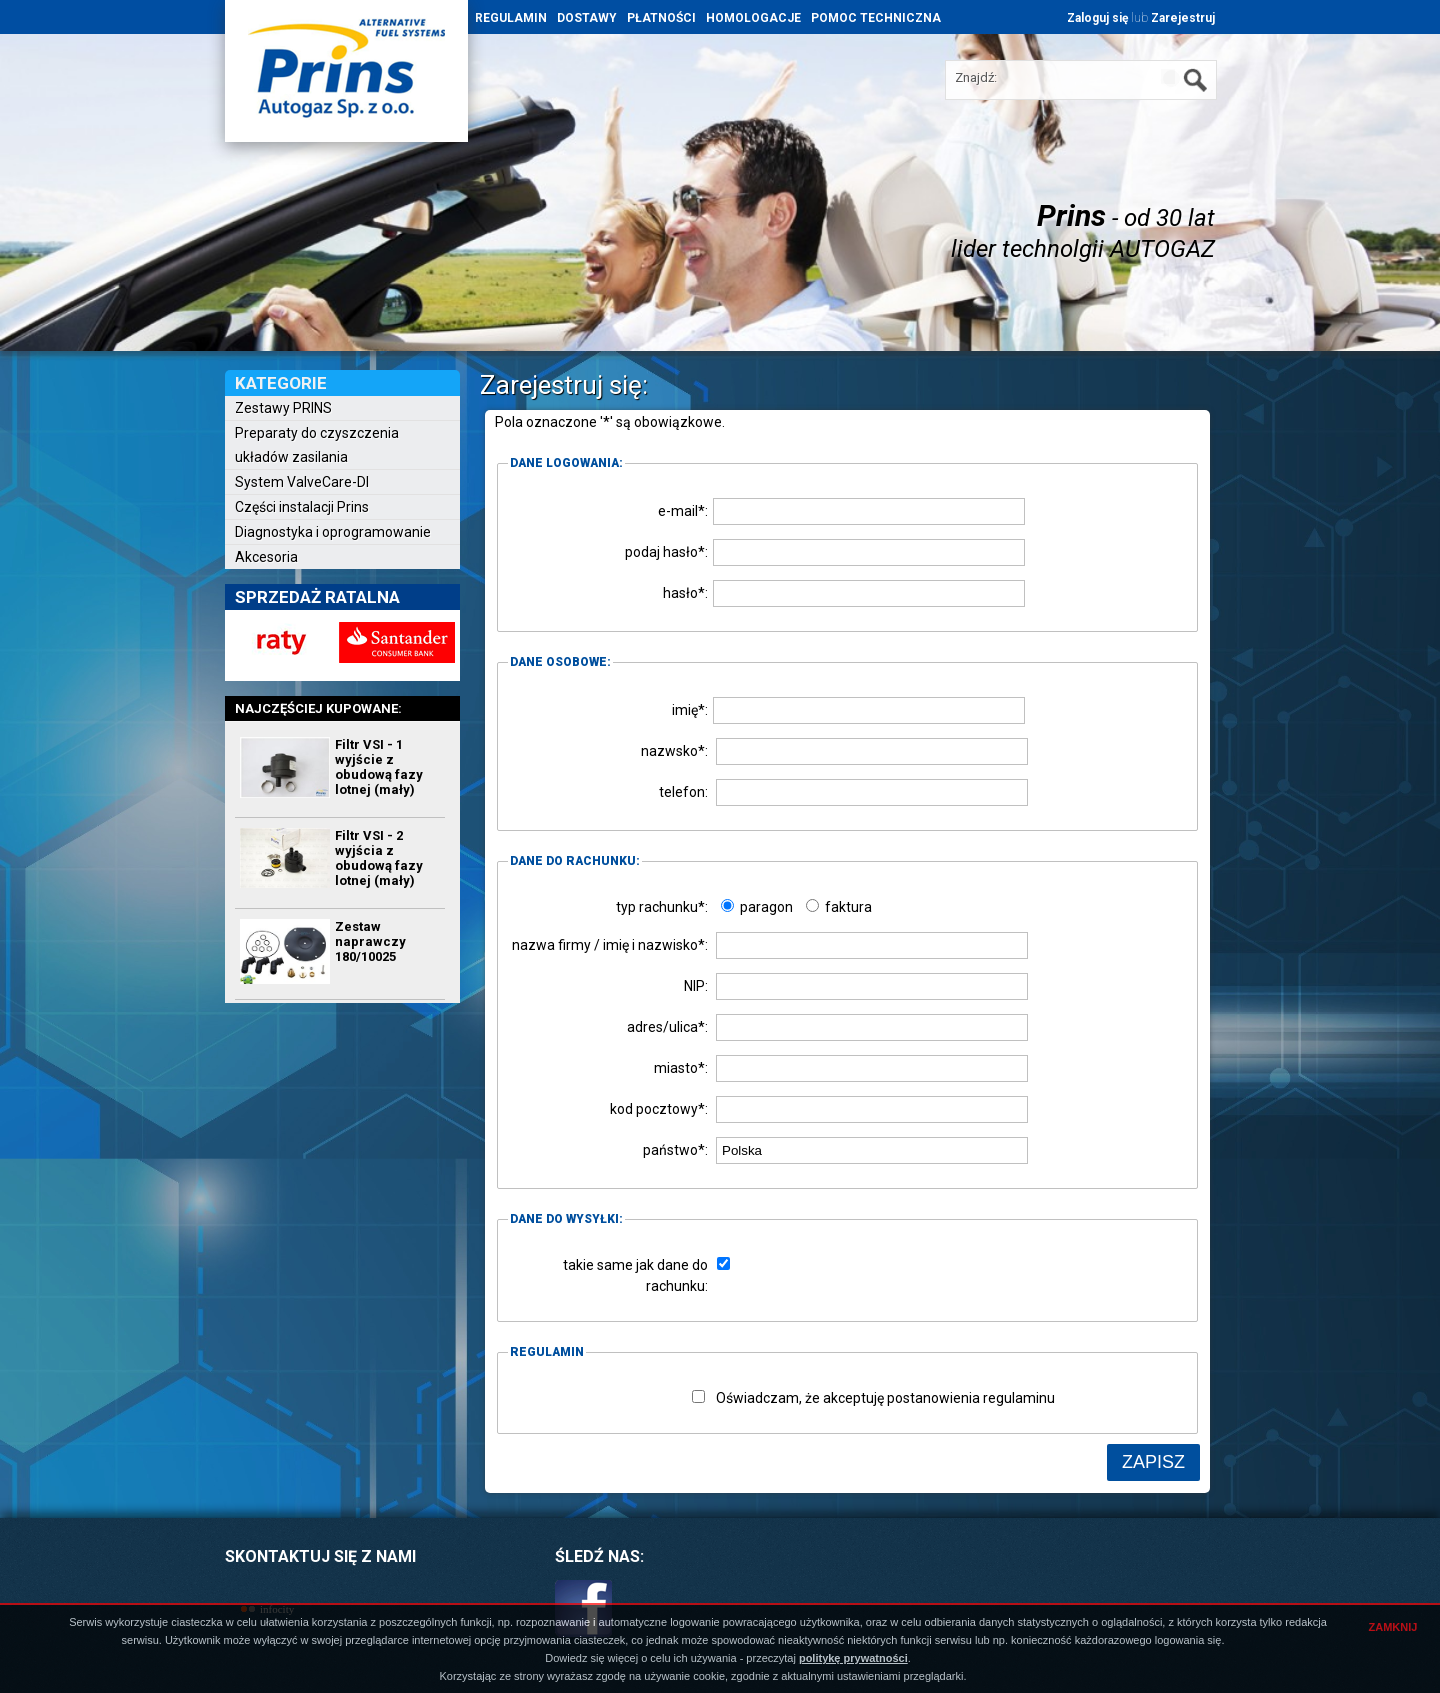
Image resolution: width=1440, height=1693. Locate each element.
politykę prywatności (853, 1658)
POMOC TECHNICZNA (876, 18)
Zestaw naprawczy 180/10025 (370, 941)
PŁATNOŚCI (661, 18)
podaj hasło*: (666, 552)
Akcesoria (266, 557)
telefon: (683, 792)
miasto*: (681, 1068)
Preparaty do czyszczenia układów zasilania (317, 445)
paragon (757, 907)
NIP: (696, 986)
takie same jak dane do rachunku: (635, 1275)
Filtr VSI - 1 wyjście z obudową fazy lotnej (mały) (379, 767)
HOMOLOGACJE (753, 18)
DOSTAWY (587, 18)
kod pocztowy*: (659, 1109)
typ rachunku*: (662, 907)
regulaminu (1019, 1398)
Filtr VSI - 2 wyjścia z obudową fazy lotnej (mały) (379, 858)
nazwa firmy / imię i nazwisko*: (610, 945)
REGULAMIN (511, 18)
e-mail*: (683, 511)
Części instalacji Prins (302, 507)
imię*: (690, 710)
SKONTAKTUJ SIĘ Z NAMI (320, 1556)
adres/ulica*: (667, 1027)
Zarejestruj (1183, 18)
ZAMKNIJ (1393, 1627)
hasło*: (685, 593)
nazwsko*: (674, 751)
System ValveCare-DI (302, 482)
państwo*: (675, 1150)
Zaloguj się (1097, 18)
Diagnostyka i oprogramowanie (333, 532)
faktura (839, 907)
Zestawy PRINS (283, 408)
